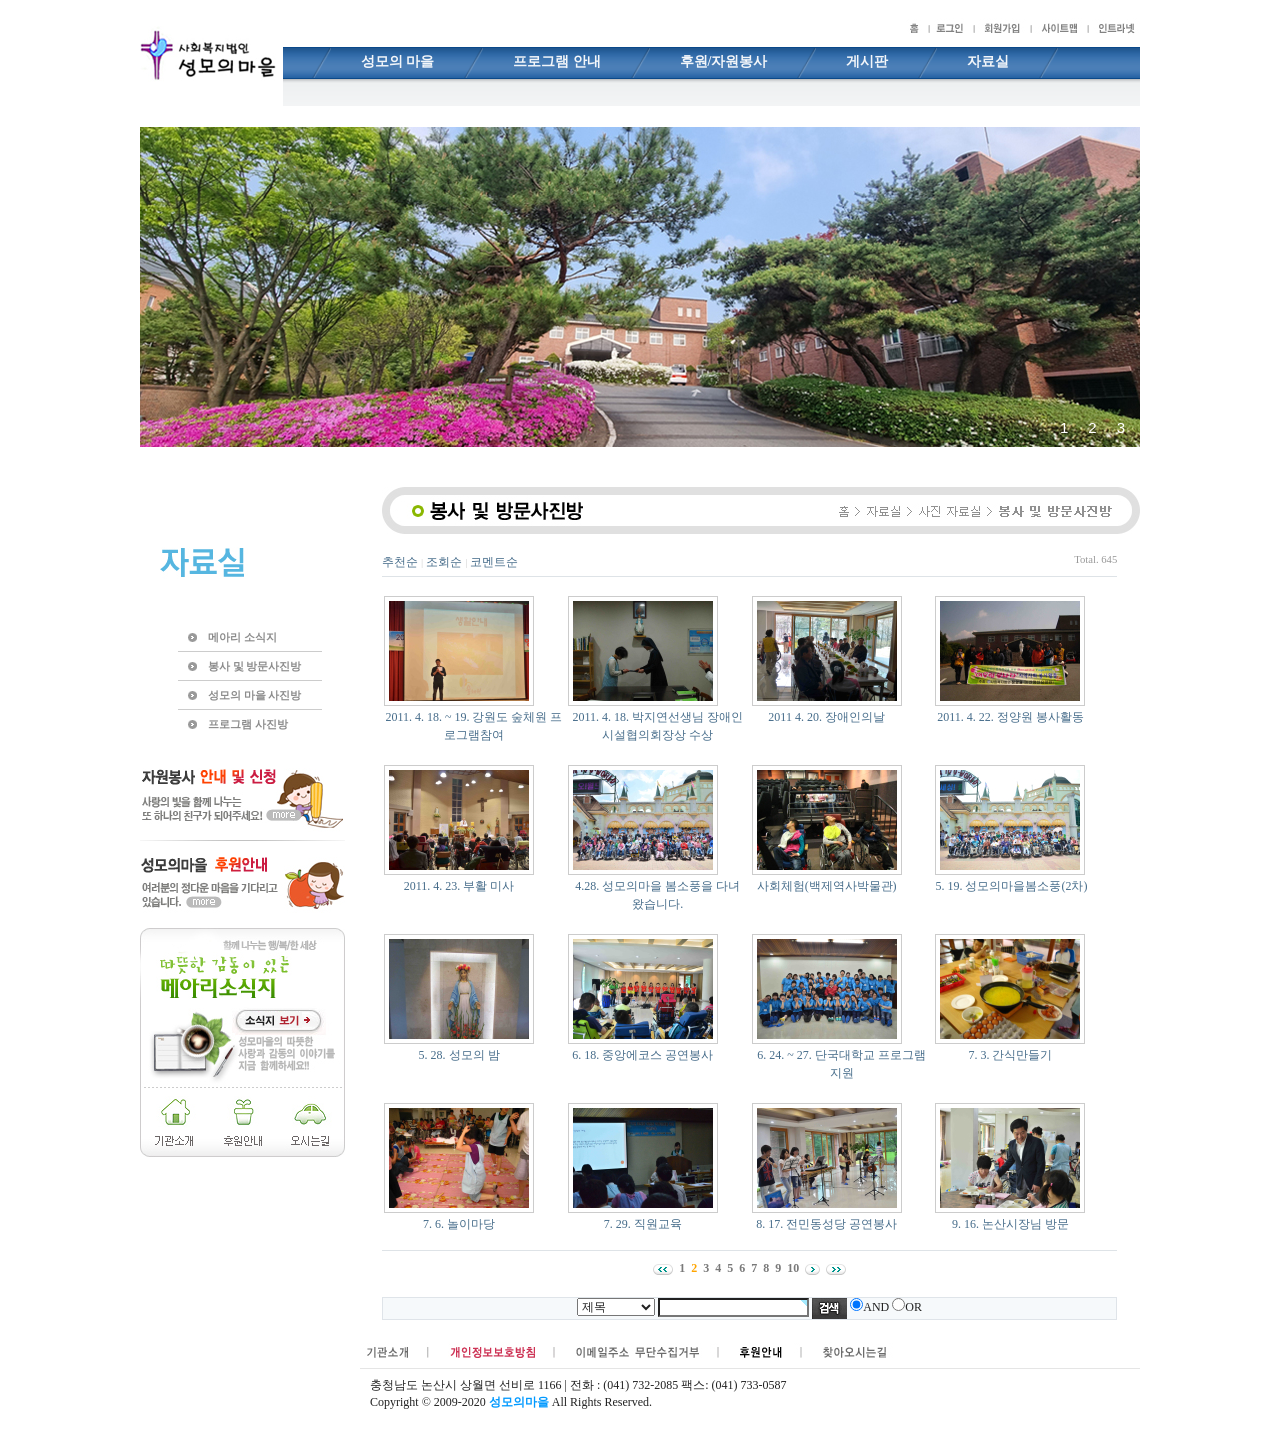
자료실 (988, 61)
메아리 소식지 (242, 637)
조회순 (444, 562)
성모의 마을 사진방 (254, 695)
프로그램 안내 (557, 61)
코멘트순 (494, 562)
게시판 (867, 61)
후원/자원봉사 (724, 61)
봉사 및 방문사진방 (254, 666)
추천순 (400, 562)
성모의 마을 (398, 61)
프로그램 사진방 (248, 724)
